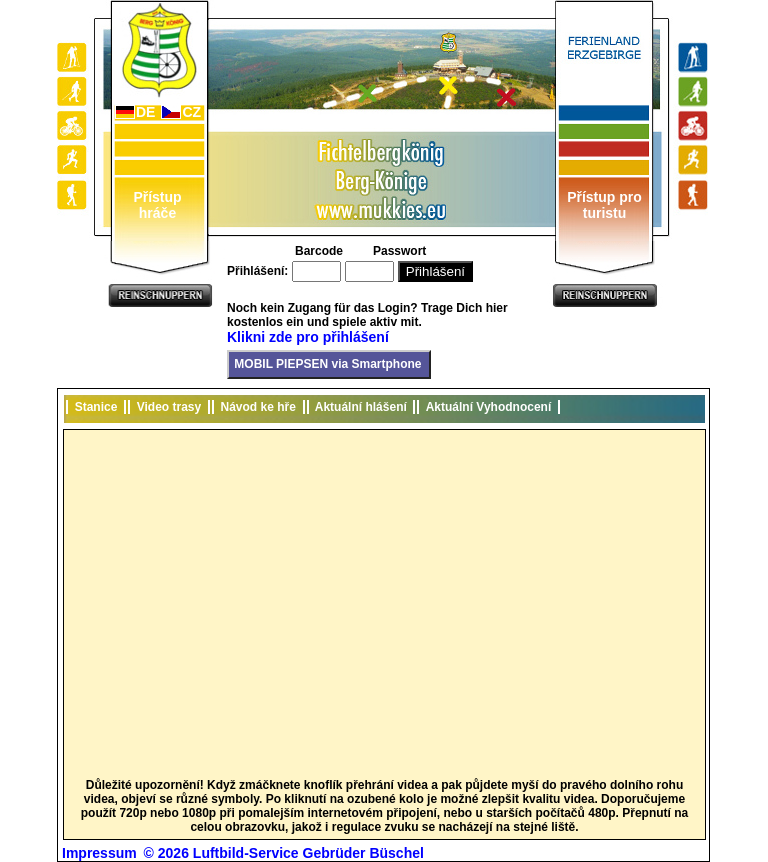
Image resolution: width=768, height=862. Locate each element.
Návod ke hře (258, 407)
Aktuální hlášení (361, 407)
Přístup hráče (157, 205)
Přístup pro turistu (604, 205)
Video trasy (169, 407)
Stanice (96, 407)
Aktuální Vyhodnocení (488, 407)
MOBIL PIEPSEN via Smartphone (326, 364)
